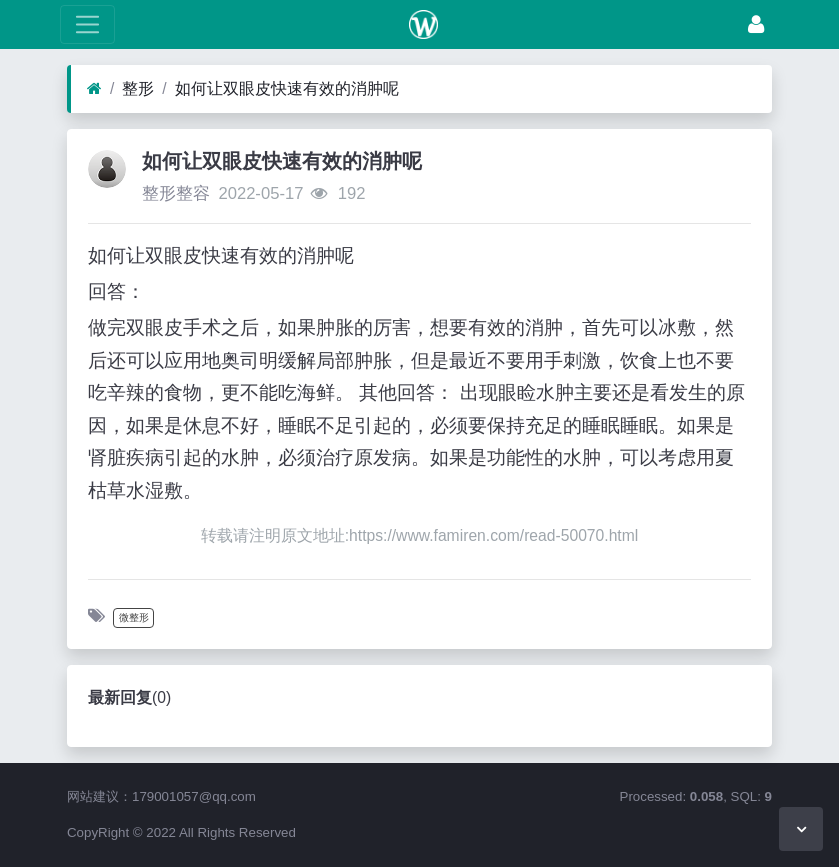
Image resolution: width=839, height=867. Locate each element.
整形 (138, 88)
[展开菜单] (87, 24)
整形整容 (176, 193)
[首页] (94, 89)
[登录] (756, 24)
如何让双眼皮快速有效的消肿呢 (287, 88)
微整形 (134, 617)
